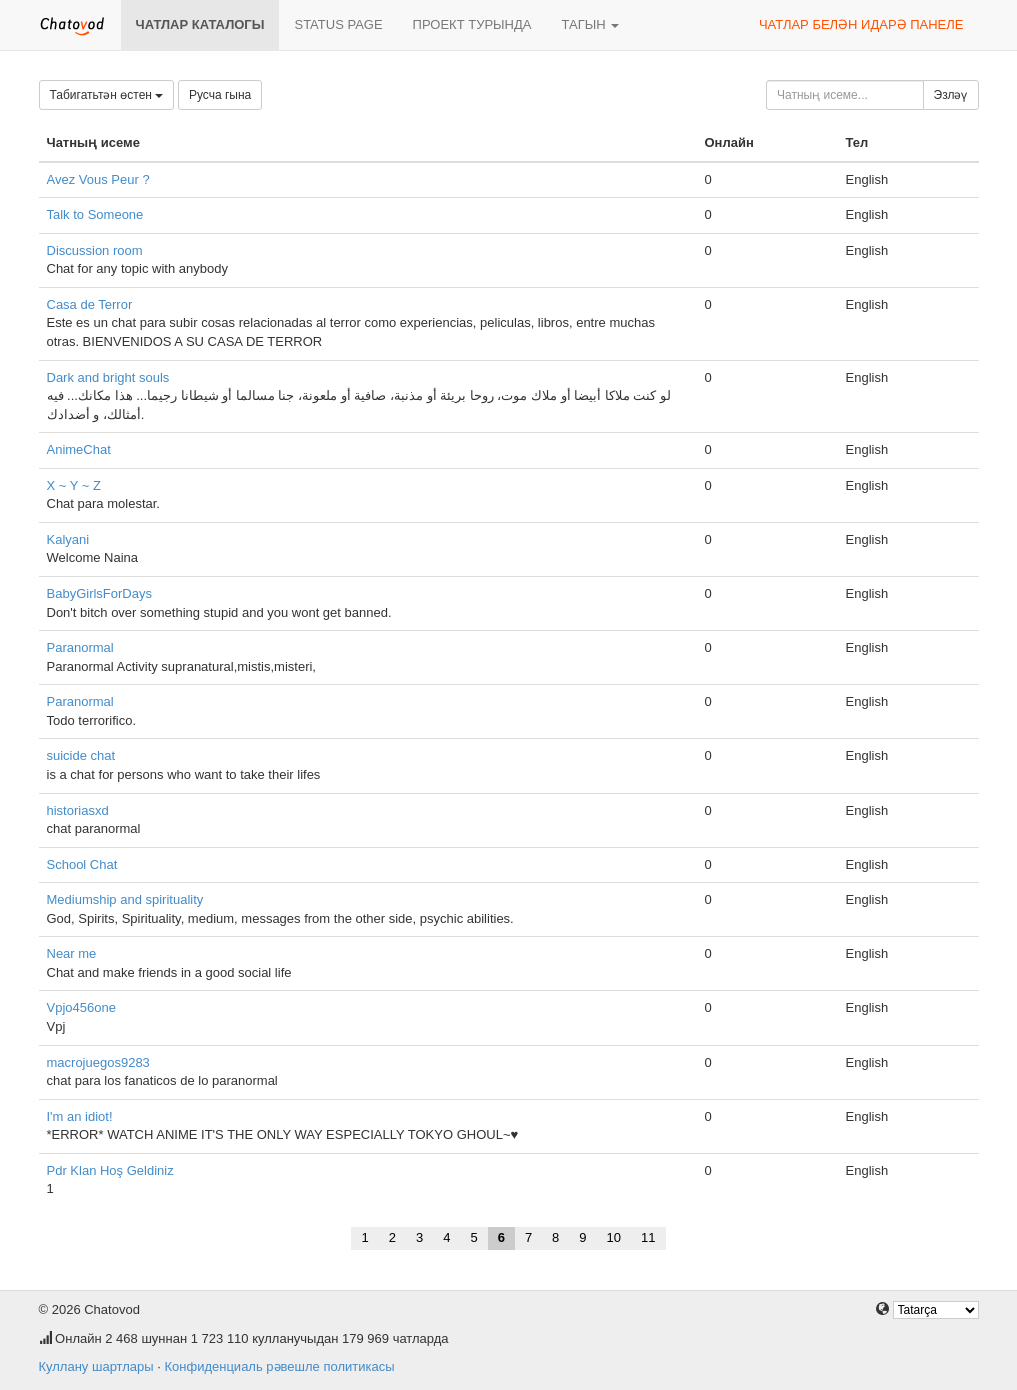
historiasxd (78, 810)
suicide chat (81, 755)
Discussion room (95, 250)
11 (648, 1237)
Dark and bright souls (108, 377)
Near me (72, 953)
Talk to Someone (95, 214)
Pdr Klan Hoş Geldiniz (110, 1170)
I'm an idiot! (80, 1116)
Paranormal (80, 647)
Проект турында (472, 24)
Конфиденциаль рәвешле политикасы (279, 1366)
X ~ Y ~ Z (74, 485)
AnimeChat (79, 449)
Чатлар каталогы (200, 24)
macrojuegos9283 (98, 1062)
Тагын (590, 24)
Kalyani (68, 539)
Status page (338, 24)
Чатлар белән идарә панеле (861, 24)
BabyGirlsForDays (99, 593)
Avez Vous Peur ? (98, 179)
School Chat (82, 864)
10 (614, 1237)
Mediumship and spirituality (125, 899)
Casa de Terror (90, 304)
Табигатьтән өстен (107, 95)
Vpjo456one (81, 1007)
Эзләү (951, 95)
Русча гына (220, 95)
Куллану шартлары (96, 1366)
